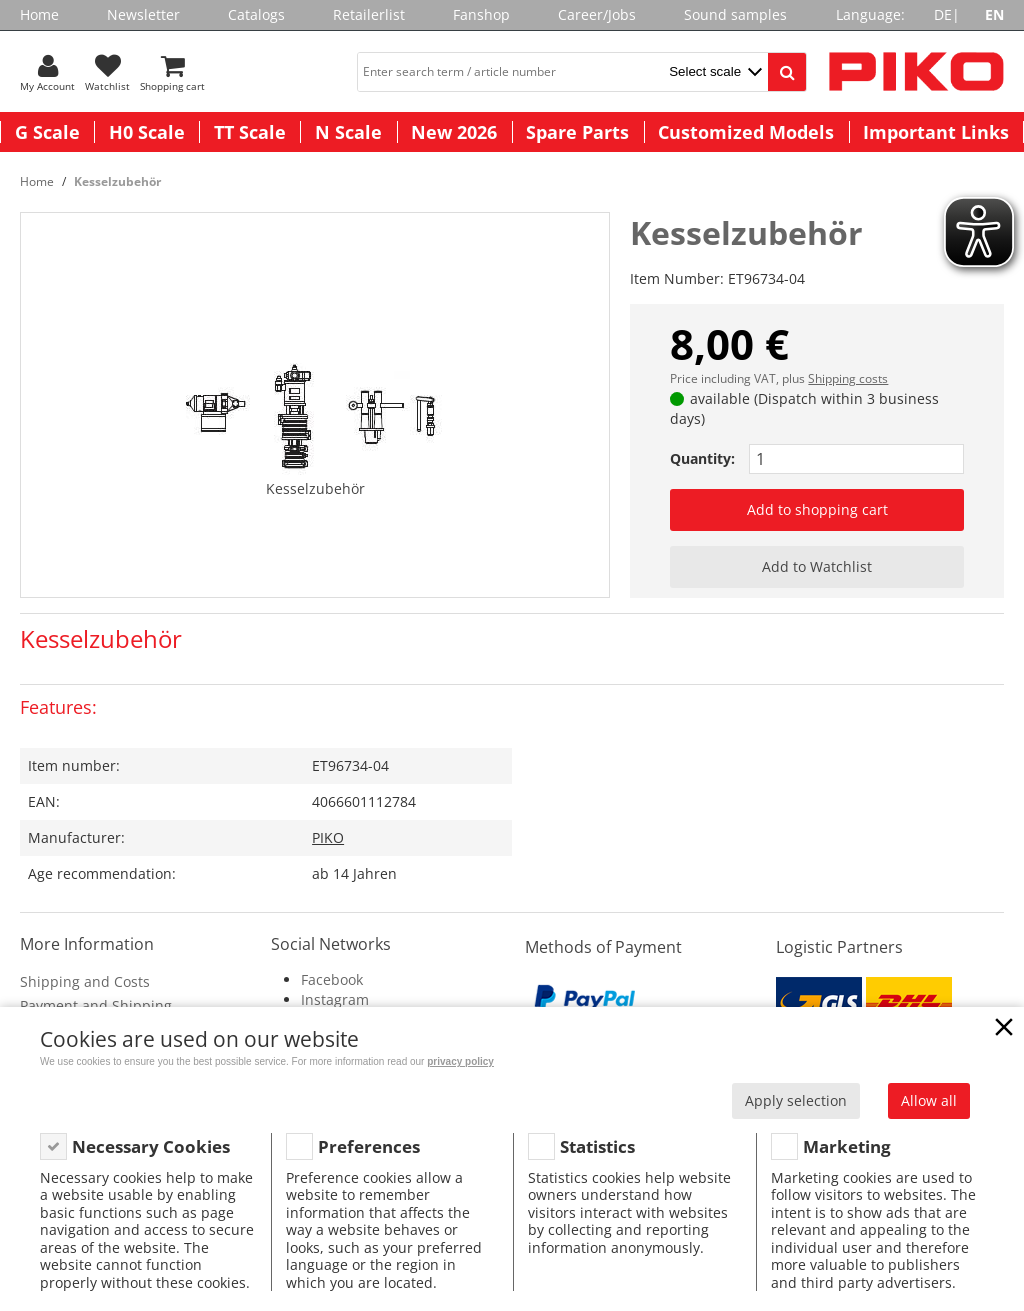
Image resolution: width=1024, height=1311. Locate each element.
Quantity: (702, 458)
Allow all (929, 1100)
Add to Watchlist (817, 566)
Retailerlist (369, 14)
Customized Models (746, 132)
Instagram (335, 999)
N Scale (348, 132)
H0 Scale (147, 132)
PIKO (328, 837)
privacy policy (460, 1061)
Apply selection (796, 1100)
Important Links (936, 132)
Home (39, 14)
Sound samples (735, 14)
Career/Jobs (597, 14)
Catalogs (256, 14)
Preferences (369, 1146)
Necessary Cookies (151, 1146)
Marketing (847, 1146)
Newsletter (143, 14)
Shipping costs (848, 378)
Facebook (332, 979)
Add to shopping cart (817, 509)
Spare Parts (577, 132)
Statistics (597, 1146)
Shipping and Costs (85, 981)
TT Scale (250, 132)
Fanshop (481, 14)
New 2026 (454, 132)
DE (943, 14)
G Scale (47, 132)
